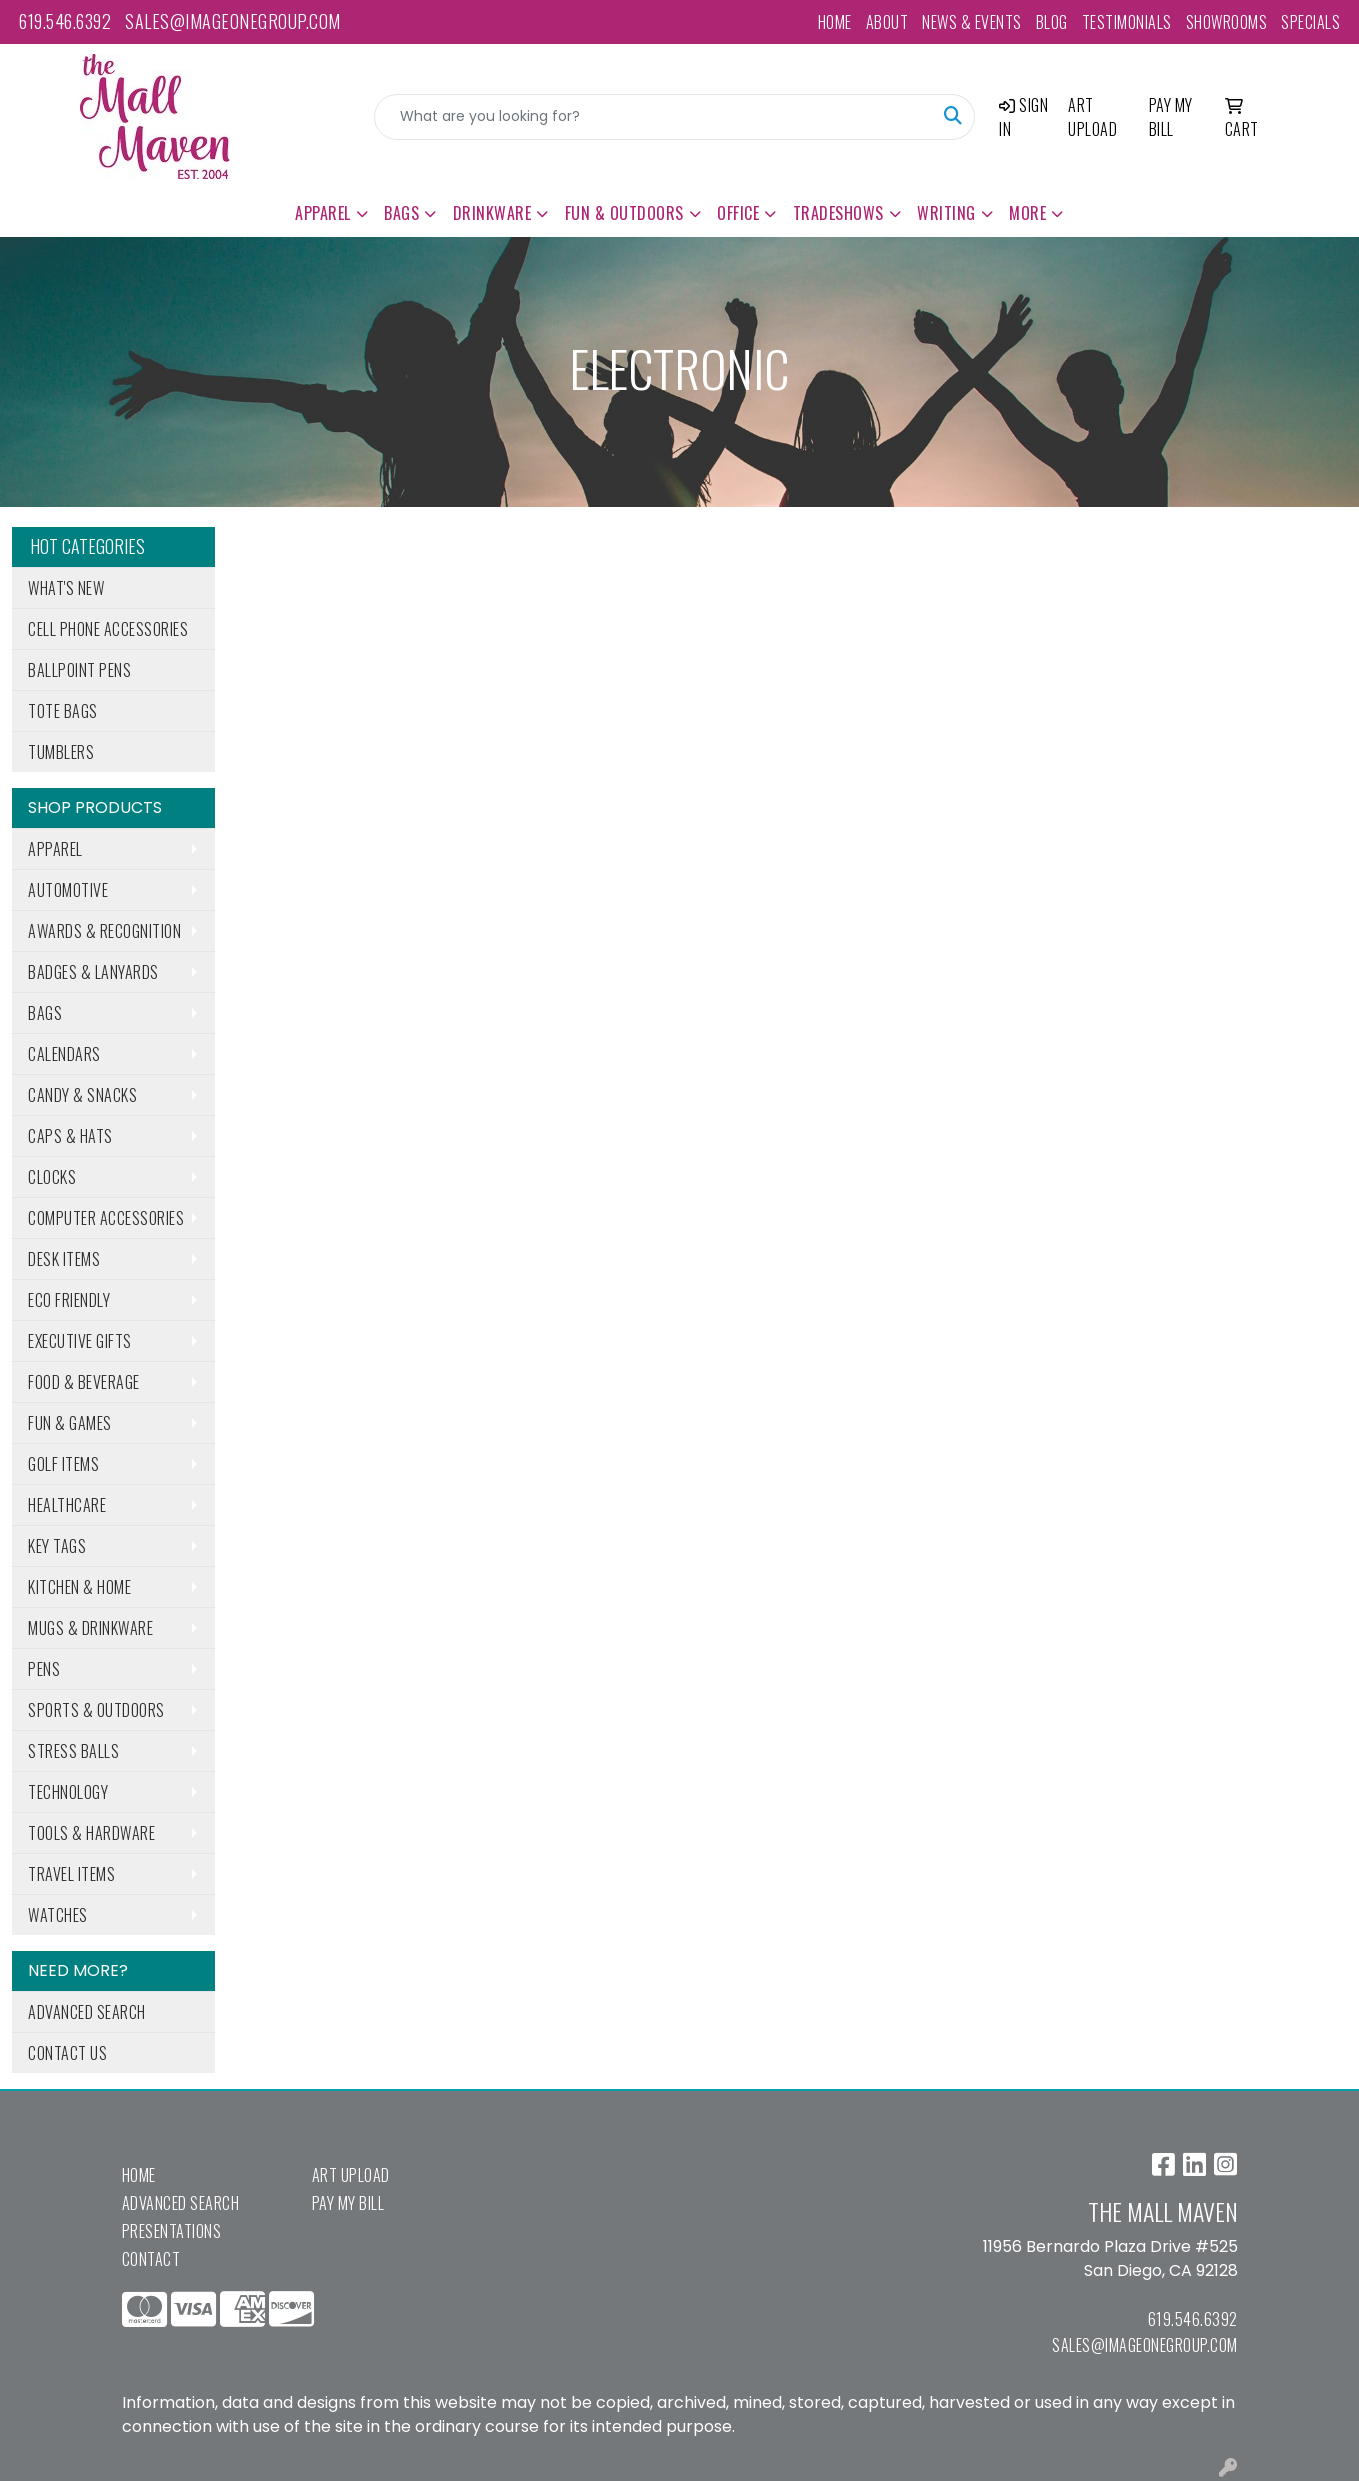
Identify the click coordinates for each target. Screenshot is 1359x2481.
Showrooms (1227, 22)
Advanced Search (87, 2012)
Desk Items (64, 1259)
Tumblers (61, 752)
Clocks (52, 1177)
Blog (1052, 22)
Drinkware (492, 213)
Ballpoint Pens (79, 670)
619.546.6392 (65, 21)
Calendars (64, 1054)
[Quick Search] (654, 117)
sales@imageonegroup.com (233, 21)
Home (835, 22)
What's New (66, 588)
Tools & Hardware (91, 1833)
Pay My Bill (348, 2203)
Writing (946, 213)
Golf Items (63, 1464)
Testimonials (1127, 22)
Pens (44, 1669)
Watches (58, 1915)
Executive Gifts (80, 1341)
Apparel (323, 213)
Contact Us (67, 2053)
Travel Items (71, 1874)
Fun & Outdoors (624, 213)
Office (738, 213)
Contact (151, 2259)
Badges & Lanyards (93, 972)
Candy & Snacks (82, 1095)
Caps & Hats (70, 1136)
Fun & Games (70, 1423)
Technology (68, 1792)
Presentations (172, 2231)
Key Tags (57, 1546)
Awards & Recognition (104, 931)
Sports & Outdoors (96, 1710)
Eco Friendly (69, 1300)
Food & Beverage (84, 1382)
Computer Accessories (106, 1218)
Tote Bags (63, 711)
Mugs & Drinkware (90, 1628)
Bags (401, 213)
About (887, 22)
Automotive (68, 890)
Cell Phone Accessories (108, 629)
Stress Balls (73, 1751)
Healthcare (67, 1505)
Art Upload (351, 2175)
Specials (1310, 22)
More (1027, 213)
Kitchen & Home (79, 1587)
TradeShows (838, 213)
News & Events (972, 22)
